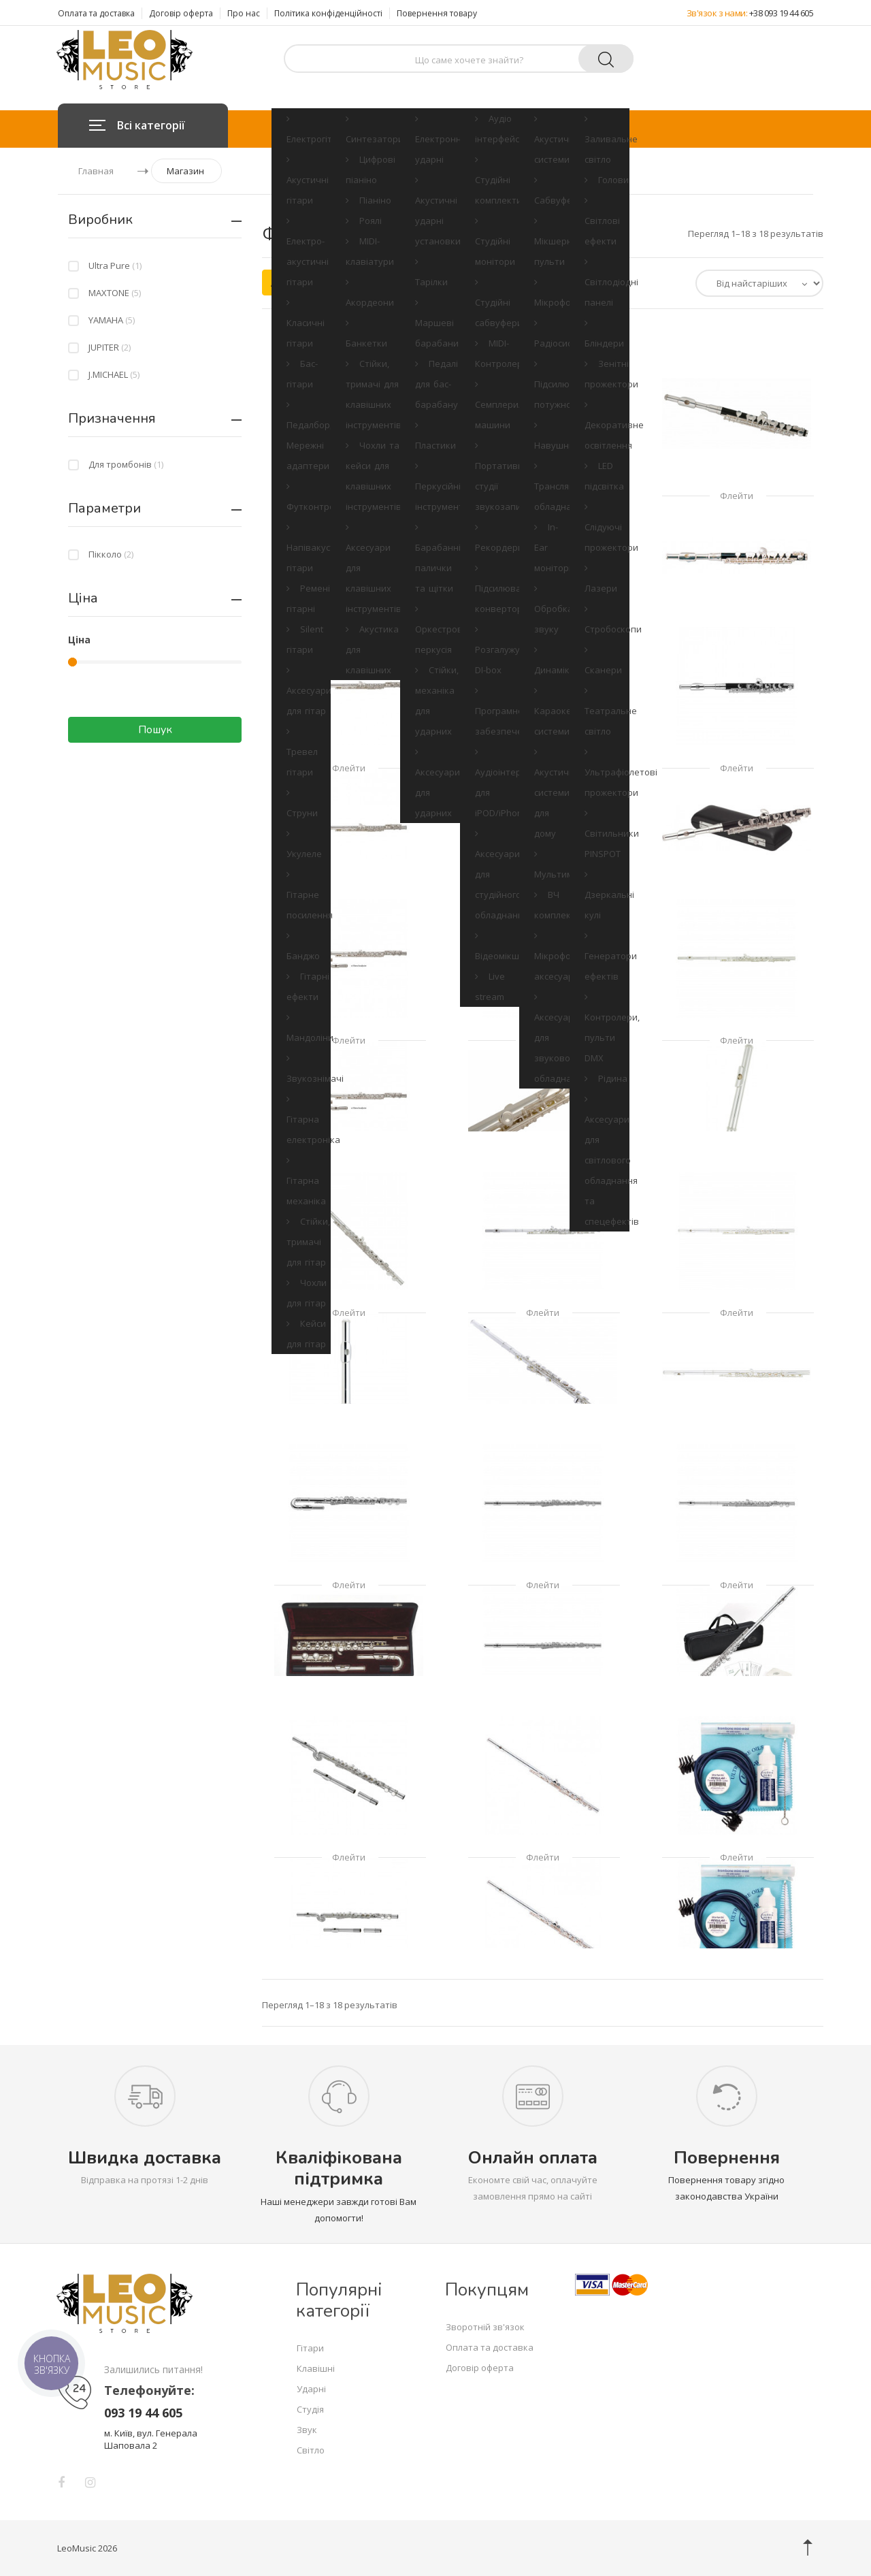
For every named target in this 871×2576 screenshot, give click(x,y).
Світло (600, 129)
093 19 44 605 (143, 2412)
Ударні (431, 129)
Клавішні (366, 129)
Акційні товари (311, 282)
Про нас (243, 13)
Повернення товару (437, 13)
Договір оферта (181, 13)
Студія (490, 129)
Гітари (301, 129)
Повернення (727, 2158)
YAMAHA (111, 320)
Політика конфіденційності (328, 13)
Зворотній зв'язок (485, 2327)
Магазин (185, 171)
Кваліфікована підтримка (339, 2168)
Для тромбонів (125, 464)
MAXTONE (114, 293)
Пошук (155, 729)
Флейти (348, 495)
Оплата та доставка (96, 13)
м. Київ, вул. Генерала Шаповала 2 (150, 2439)
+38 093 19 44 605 (781, 13)
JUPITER (109, 347)
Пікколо (110, 554)
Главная (96, 171)
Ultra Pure (115, 265)
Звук (545, 129)
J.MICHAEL (113, 374)
